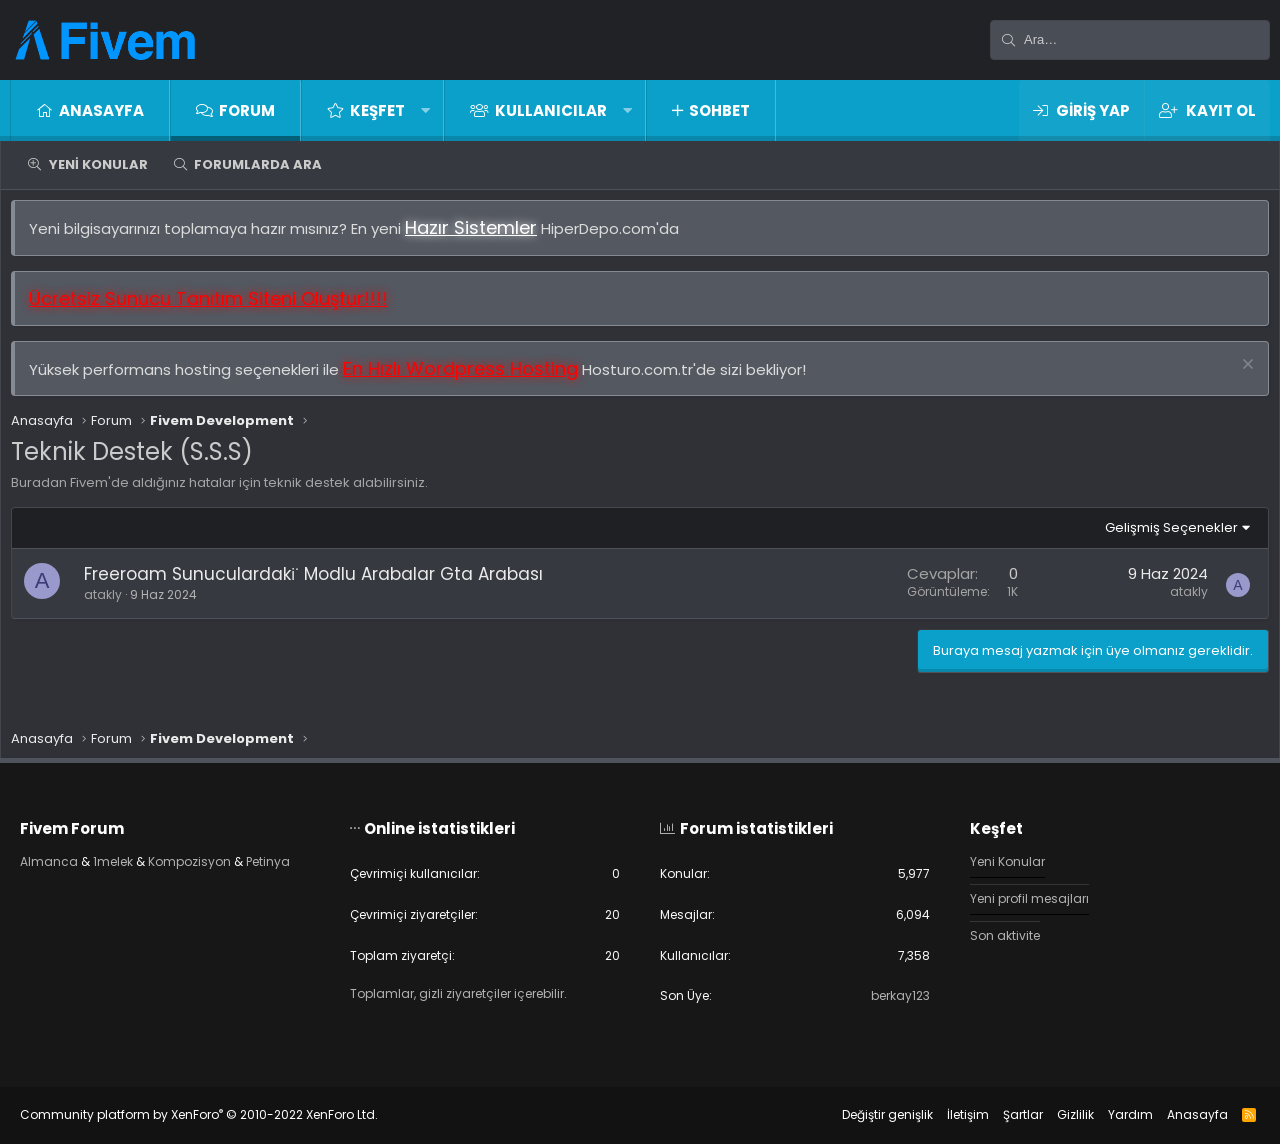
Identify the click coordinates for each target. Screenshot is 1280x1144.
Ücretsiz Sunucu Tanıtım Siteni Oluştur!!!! (218, 308)
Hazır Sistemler (481, 237)
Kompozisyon (220, 857)
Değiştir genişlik (867, 1114)
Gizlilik (1055, 1114)
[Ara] (1130, 40)
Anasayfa (101, 110)
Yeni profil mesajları (1023, 895)
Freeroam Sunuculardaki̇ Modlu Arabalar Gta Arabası (323, 584)
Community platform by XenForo (219, 1114)
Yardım (1110, 1114)
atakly (113, 604)
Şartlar (1003, 1114)
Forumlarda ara (258, 164)
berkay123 (887, 995)
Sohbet (719, 110)
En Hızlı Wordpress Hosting (470, 378)
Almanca (69, 857)
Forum (247, 110)
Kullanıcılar (551, 110)
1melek (137, 857)
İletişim (948, 1114)
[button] (425, 110)
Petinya (64, 875)
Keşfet (377, 110)
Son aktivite (997, 933)
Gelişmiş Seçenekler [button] (1161, 537)
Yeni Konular (98, 164)
